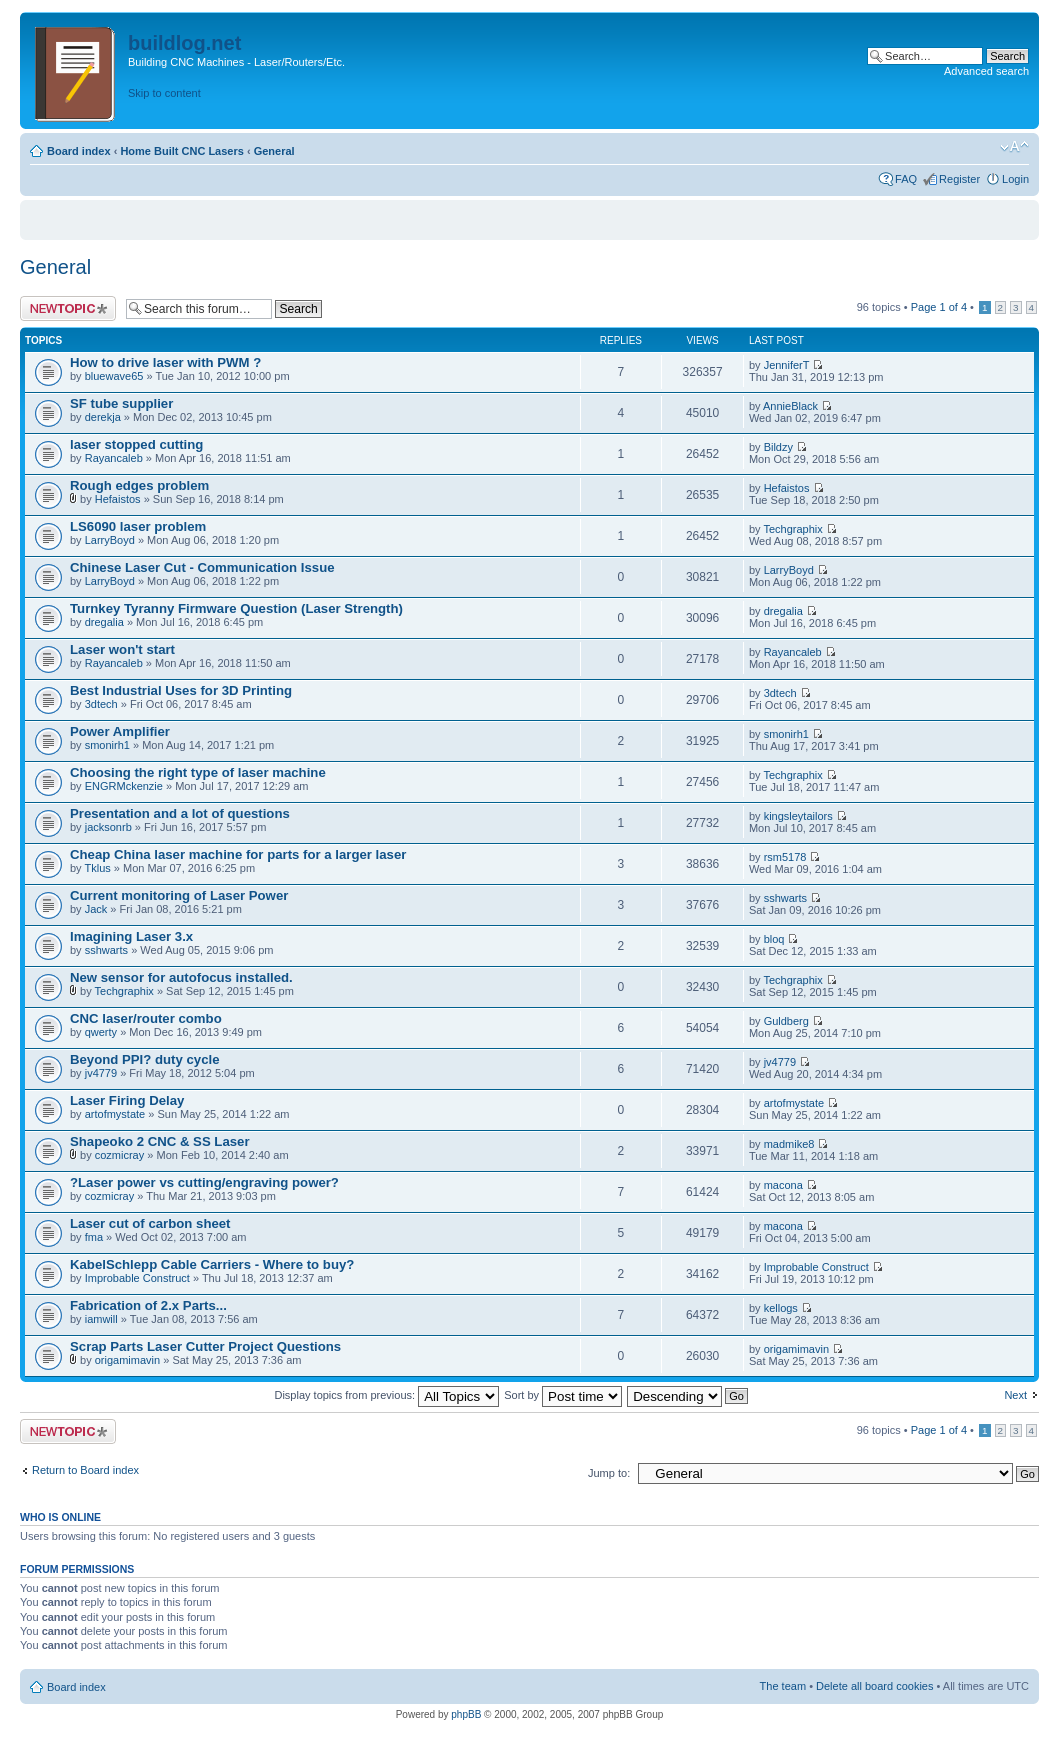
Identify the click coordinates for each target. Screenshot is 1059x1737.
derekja (103, 417)
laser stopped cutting (136, 444)
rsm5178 (785, 857)
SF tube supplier (121, 403)
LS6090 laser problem (138, 526)
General (274, 151)
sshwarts (785, 898)
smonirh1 (107, 745)
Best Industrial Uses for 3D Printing (181, 690)
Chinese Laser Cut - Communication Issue (202, 567)
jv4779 (101, 1073)
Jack (96, 909)
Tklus (97, 868)
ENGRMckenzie (124, 786)
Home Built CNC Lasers (181, 151)
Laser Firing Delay (127, 1100)
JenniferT (787, 365)
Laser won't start (122, 649)
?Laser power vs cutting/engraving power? (204, 1182)
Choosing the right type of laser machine (198, 772)
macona (783, 1185)
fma (94, 1237)
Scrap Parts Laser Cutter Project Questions (205, 1346)
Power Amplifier (120, 731)
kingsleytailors (798, 816)
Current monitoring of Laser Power (179, 895)
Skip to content (164, 93)
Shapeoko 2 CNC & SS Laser (160, 1141)
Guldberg (786, 1021)
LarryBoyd (110, 540)
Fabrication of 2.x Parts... (148, 1305)
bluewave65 (114, 376)
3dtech (101, 704)
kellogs (781, 1308)
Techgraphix (792, 529)
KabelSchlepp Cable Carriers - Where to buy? (212, 1264)
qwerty (101, 1032)
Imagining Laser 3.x (131, 936)
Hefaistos (118, 499)
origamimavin (127, 1360)
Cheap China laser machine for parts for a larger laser (238, 854)
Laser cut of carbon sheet (150, 1223)
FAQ (906, 179)
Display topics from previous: (386, 1395)
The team (783, 1686)
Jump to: (609, 1473)
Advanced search (986, 71)
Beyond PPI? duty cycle (145, 1059)
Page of (939, 307)
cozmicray (120, 1155)
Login (1015, 179)
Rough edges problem (139, 485)
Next (1015, 1395)
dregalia (104, 622)
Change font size (1014, 147)
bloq (774, 939)
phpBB (466, 1714)
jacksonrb (108, 827)
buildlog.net (184, 43)
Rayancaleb (114, 458)
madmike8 (789, 1144)
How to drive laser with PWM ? (165, 362)
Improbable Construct (137, 1278)
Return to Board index (85, 1470)
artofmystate (115, 1114)
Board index (79, 151)
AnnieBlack (790, 406)
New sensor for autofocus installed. (181, 977)
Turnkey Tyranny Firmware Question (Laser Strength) (236, 608)
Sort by (563, 1395)
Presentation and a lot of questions (180, 813)
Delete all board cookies (874, 1686)
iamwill (101, 1319)
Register (959, 179)
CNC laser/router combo (146, 1018)
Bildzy (778, 447)
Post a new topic (68, 308)
